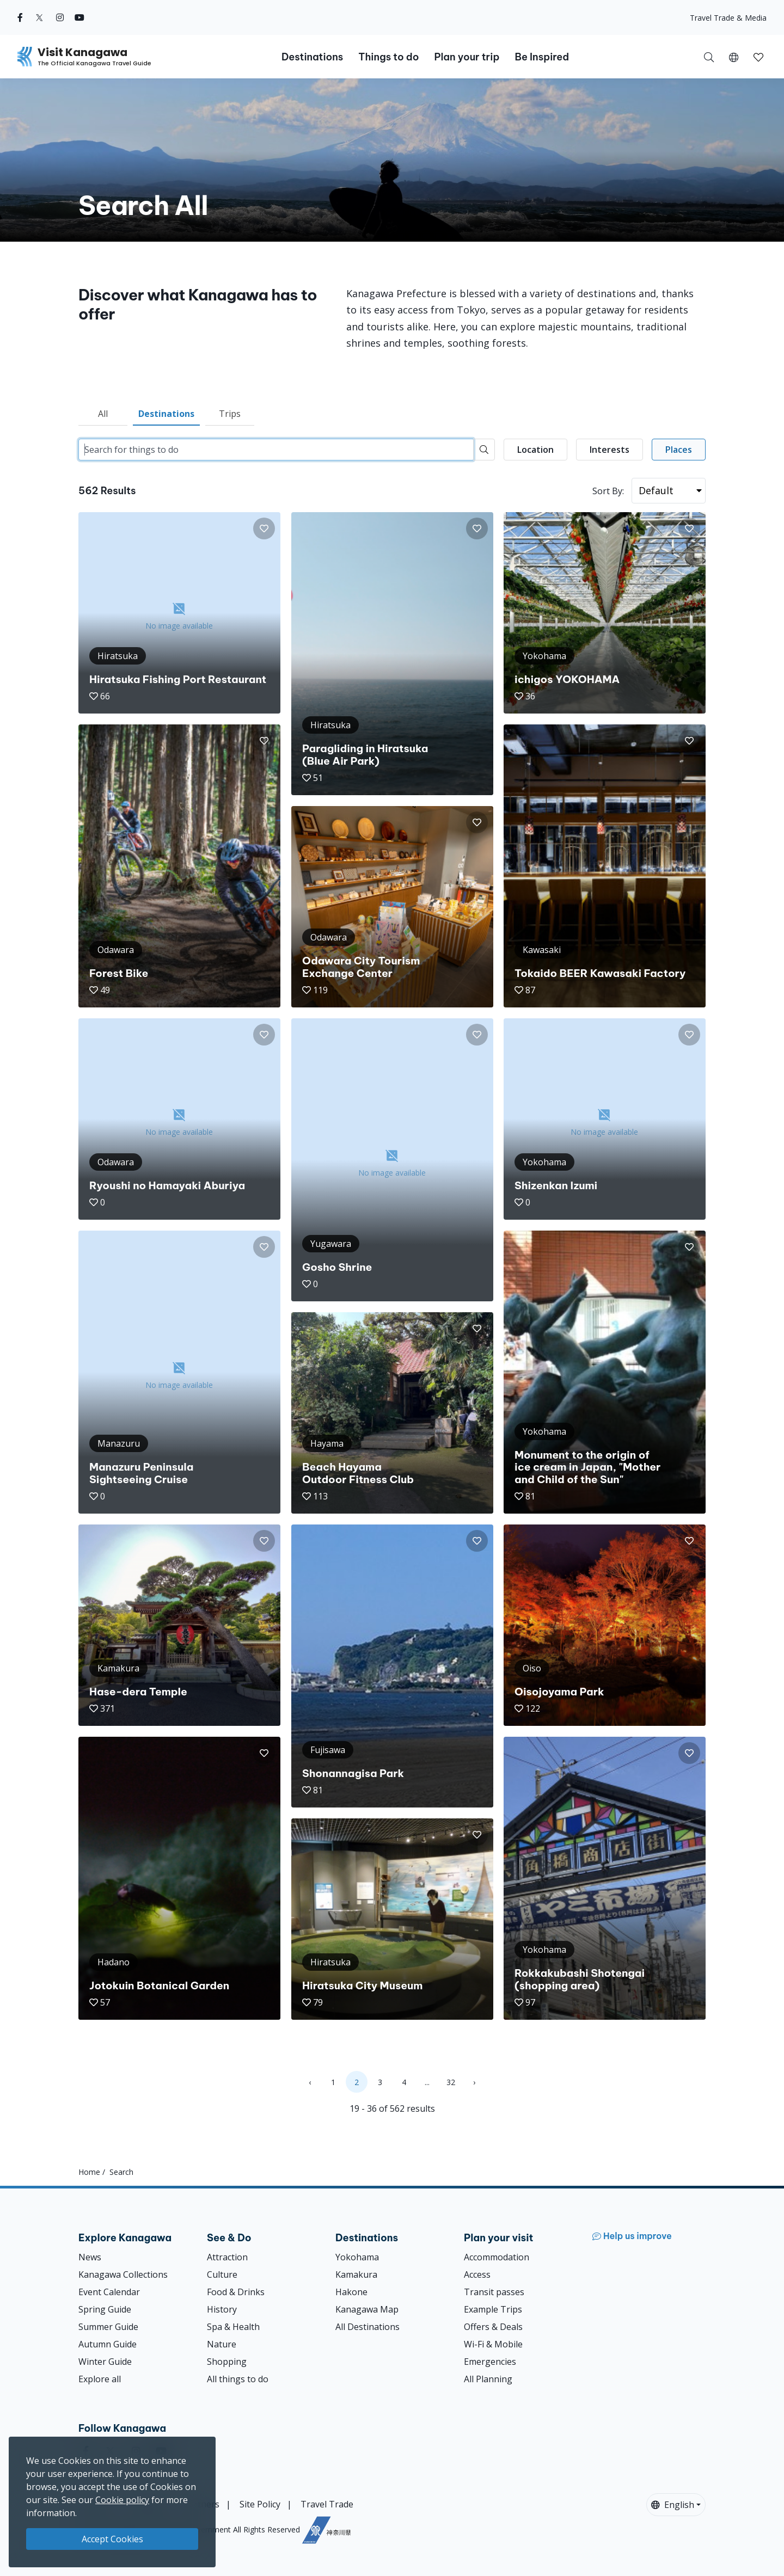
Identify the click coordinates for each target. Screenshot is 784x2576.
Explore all (99, 2379)
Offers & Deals (493, 2327)
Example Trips (493, 2309)
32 (450, 2082)
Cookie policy (122, 2500)
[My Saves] (758, 56)
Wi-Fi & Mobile (493, 2344)
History (222, 2309)
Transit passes (494, 2292)
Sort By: (608, 491)
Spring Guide (104, 2309)
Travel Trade (327, 2504)
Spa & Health (233, 2327)
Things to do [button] (388, 57)
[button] (733, 56)
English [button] (672, 2505)
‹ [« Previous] (310, 2082)
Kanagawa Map (367, 2309)
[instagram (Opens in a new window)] (60, 17)
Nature (221, 2344)
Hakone (351, 2292)
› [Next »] (474, 2082)
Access (477, 2274)
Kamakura (356, 2274)
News (89, 2257)
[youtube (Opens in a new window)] (79, 17)
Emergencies (490, 2362)
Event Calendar (109, 2292)
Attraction (227, 2257)
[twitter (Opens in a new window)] (39, 17)
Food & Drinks (236, 2292)
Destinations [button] (312, 57)
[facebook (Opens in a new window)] (20, 17)
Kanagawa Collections (123, 2274)
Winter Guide (105, 2362)
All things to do (237, 2379)
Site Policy (260, 2504)
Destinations (166, 414)
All (103, 414)
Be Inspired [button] (541, 57)
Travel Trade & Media (728, 18)
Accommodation (496, 2257)
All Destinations (367, 2327)
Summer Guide (108, 2327)
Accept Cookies (112, 2539)
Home (89, 2172)
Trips (230, 414)
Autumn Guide (107, 2344)
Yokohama (357, 2257)
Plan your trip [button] (466, 57)
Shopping (227, 2362)
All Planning (488, 2379)
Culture (222, 2274)
